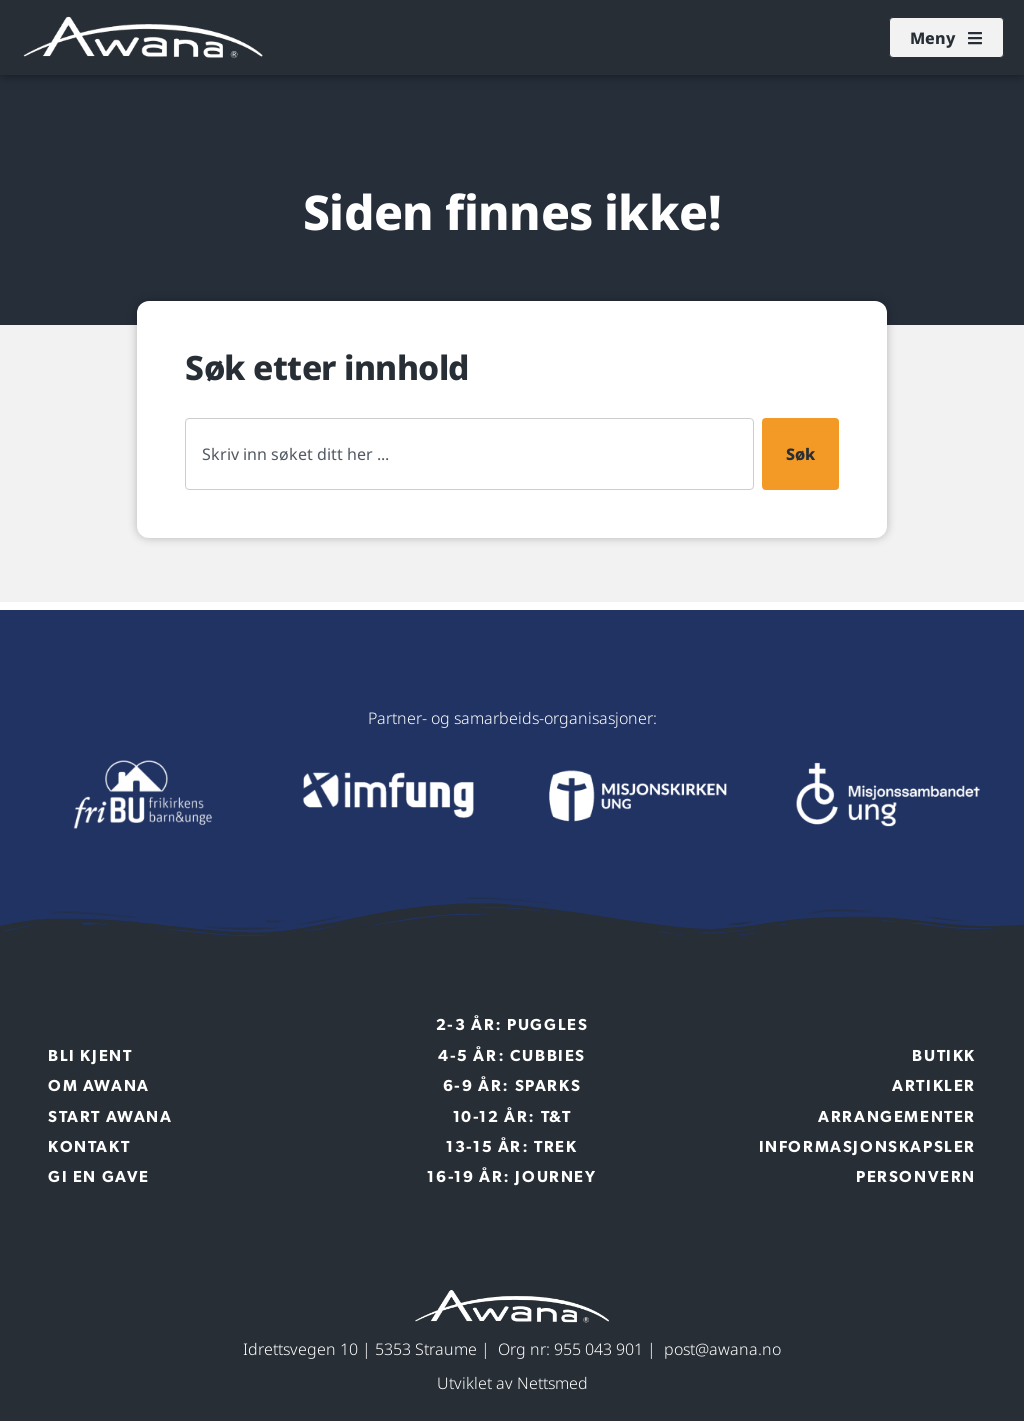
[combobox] (469, 454)
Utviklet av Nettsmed (512, 1383)
